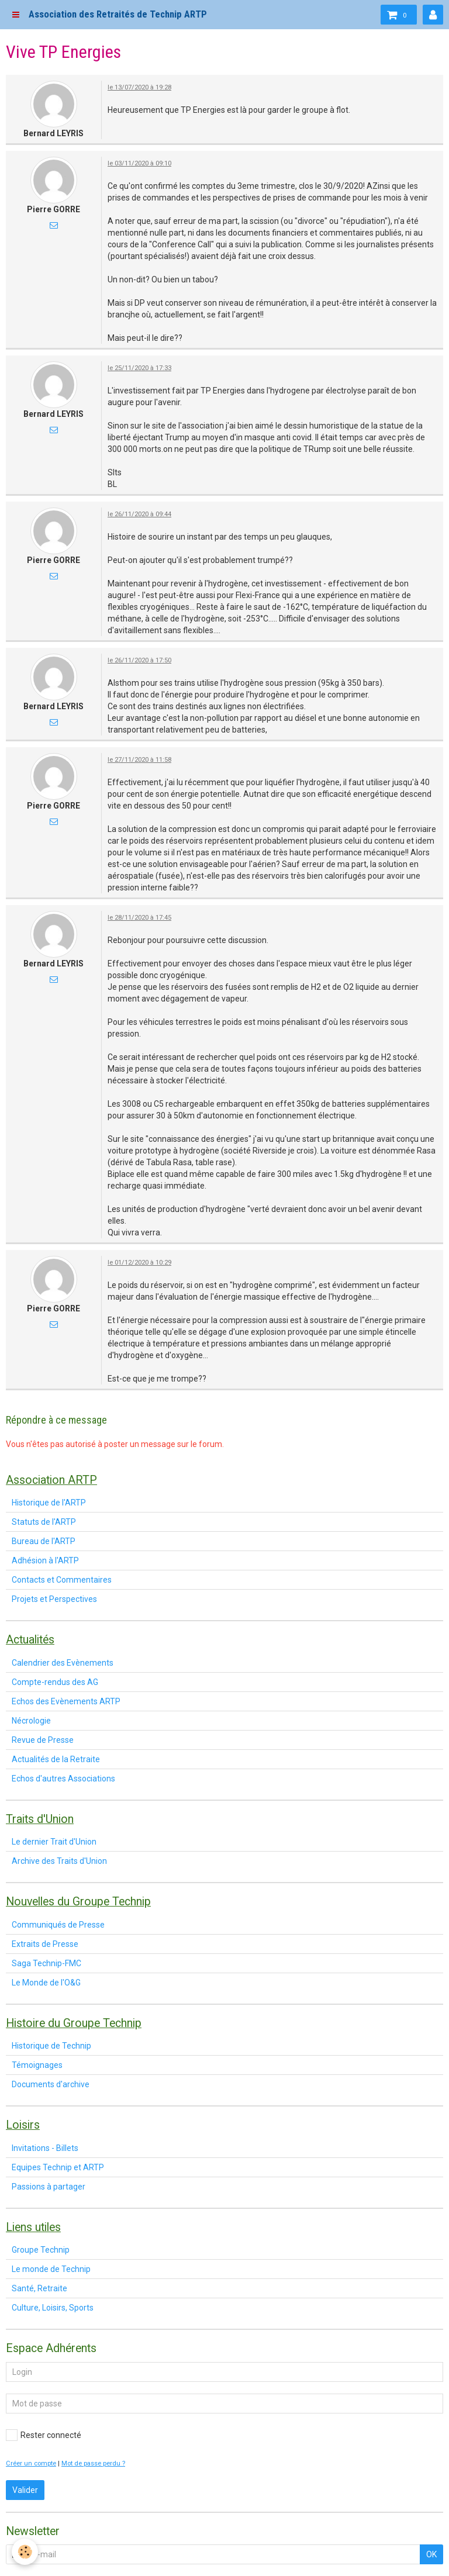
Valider (25, 2490)
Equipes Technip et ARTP (58, 2167)
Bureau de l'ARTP (43, 1541)
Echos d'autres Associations (63, 1778)
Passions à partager (48, 2186)
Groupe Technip (41, 2249)
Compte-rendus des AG (55, 1682)
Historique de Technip (51, 2045)
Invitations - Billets (45, 2148)
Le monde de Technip (51, 2269)
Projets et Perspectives (54, 1599)
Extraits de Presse (45, 1944)
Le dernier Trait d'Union (54, 1841)
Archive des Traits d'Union (59, 1861)
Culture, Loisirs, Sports (53, 2307)
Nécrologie (31, 1720)
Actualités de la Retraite (56, 1759)
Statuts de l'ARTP (44, 1522)
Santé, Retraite (39, 2288)
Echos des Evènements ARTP (66, 1701)
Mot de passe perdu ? (93, 2463)
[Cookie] (25, 2552)
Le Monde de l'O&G (46, 1982)
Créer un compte (31, 2463)
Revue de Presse (43, 1740)
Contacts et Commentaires (62, 1579)
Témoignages (37, 2065)
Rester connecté (43, 2435)
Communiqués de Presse (58, 1924)
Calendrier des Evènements (62, 1662)
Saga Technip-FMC (46, 1963)
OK (431, 2554)
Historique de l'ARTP (49, 1502)
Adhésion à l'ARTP (45, 1560)
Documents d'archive (50, 2084)
